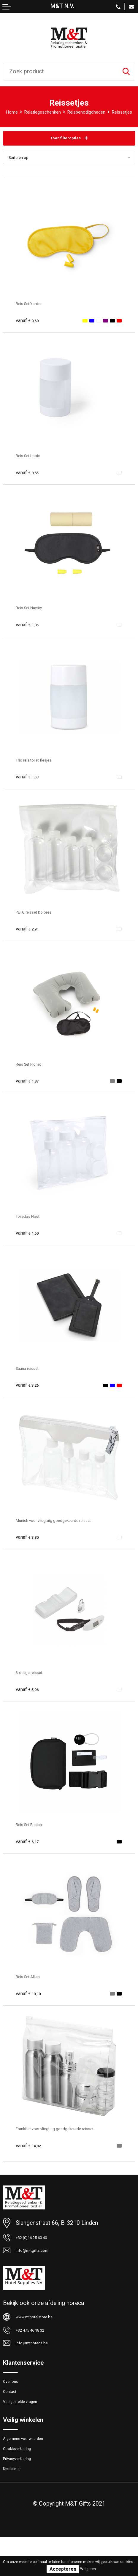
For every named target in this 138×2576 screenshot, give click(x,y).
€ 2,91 (30, 937)
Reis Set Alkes (34, 1985)
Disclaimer (16, 2506)
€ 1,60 (30, 1241)
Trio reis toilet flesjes (42, 768)
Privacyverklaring (24, 2493)
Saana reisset (33, 1376)
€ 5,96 (30, 1697)
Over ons (14, 2401)
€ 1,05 (30, 632)
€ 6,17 (30, 1849)
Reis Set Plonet (35, 1072)
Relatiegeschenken (48, 112)
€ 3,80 (30, 1545)
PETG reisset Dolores (43, 920)
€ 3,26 (30, 1393)
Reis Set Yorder (35, 312)
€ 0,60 (30, 328)
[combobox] (60, 71)
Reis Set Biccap (35, 1833)
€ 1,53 (30, 784)
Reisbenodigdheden (103, 112)
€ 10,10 (31, 2001)
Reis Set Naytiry (35, 616)
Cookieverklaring (23, 2480)
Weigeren (88, 2569)
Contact (12, 2414)
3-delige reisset (35, 1680)
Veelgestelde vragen (28, 2427)
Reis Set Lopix (34, 464)
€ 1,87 (30, 1089)
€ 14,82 (31, 2153)
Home (10, 112)
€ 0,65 (30, 480)
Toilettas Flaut (33, 1224)
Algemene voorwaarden (32, 2467)
